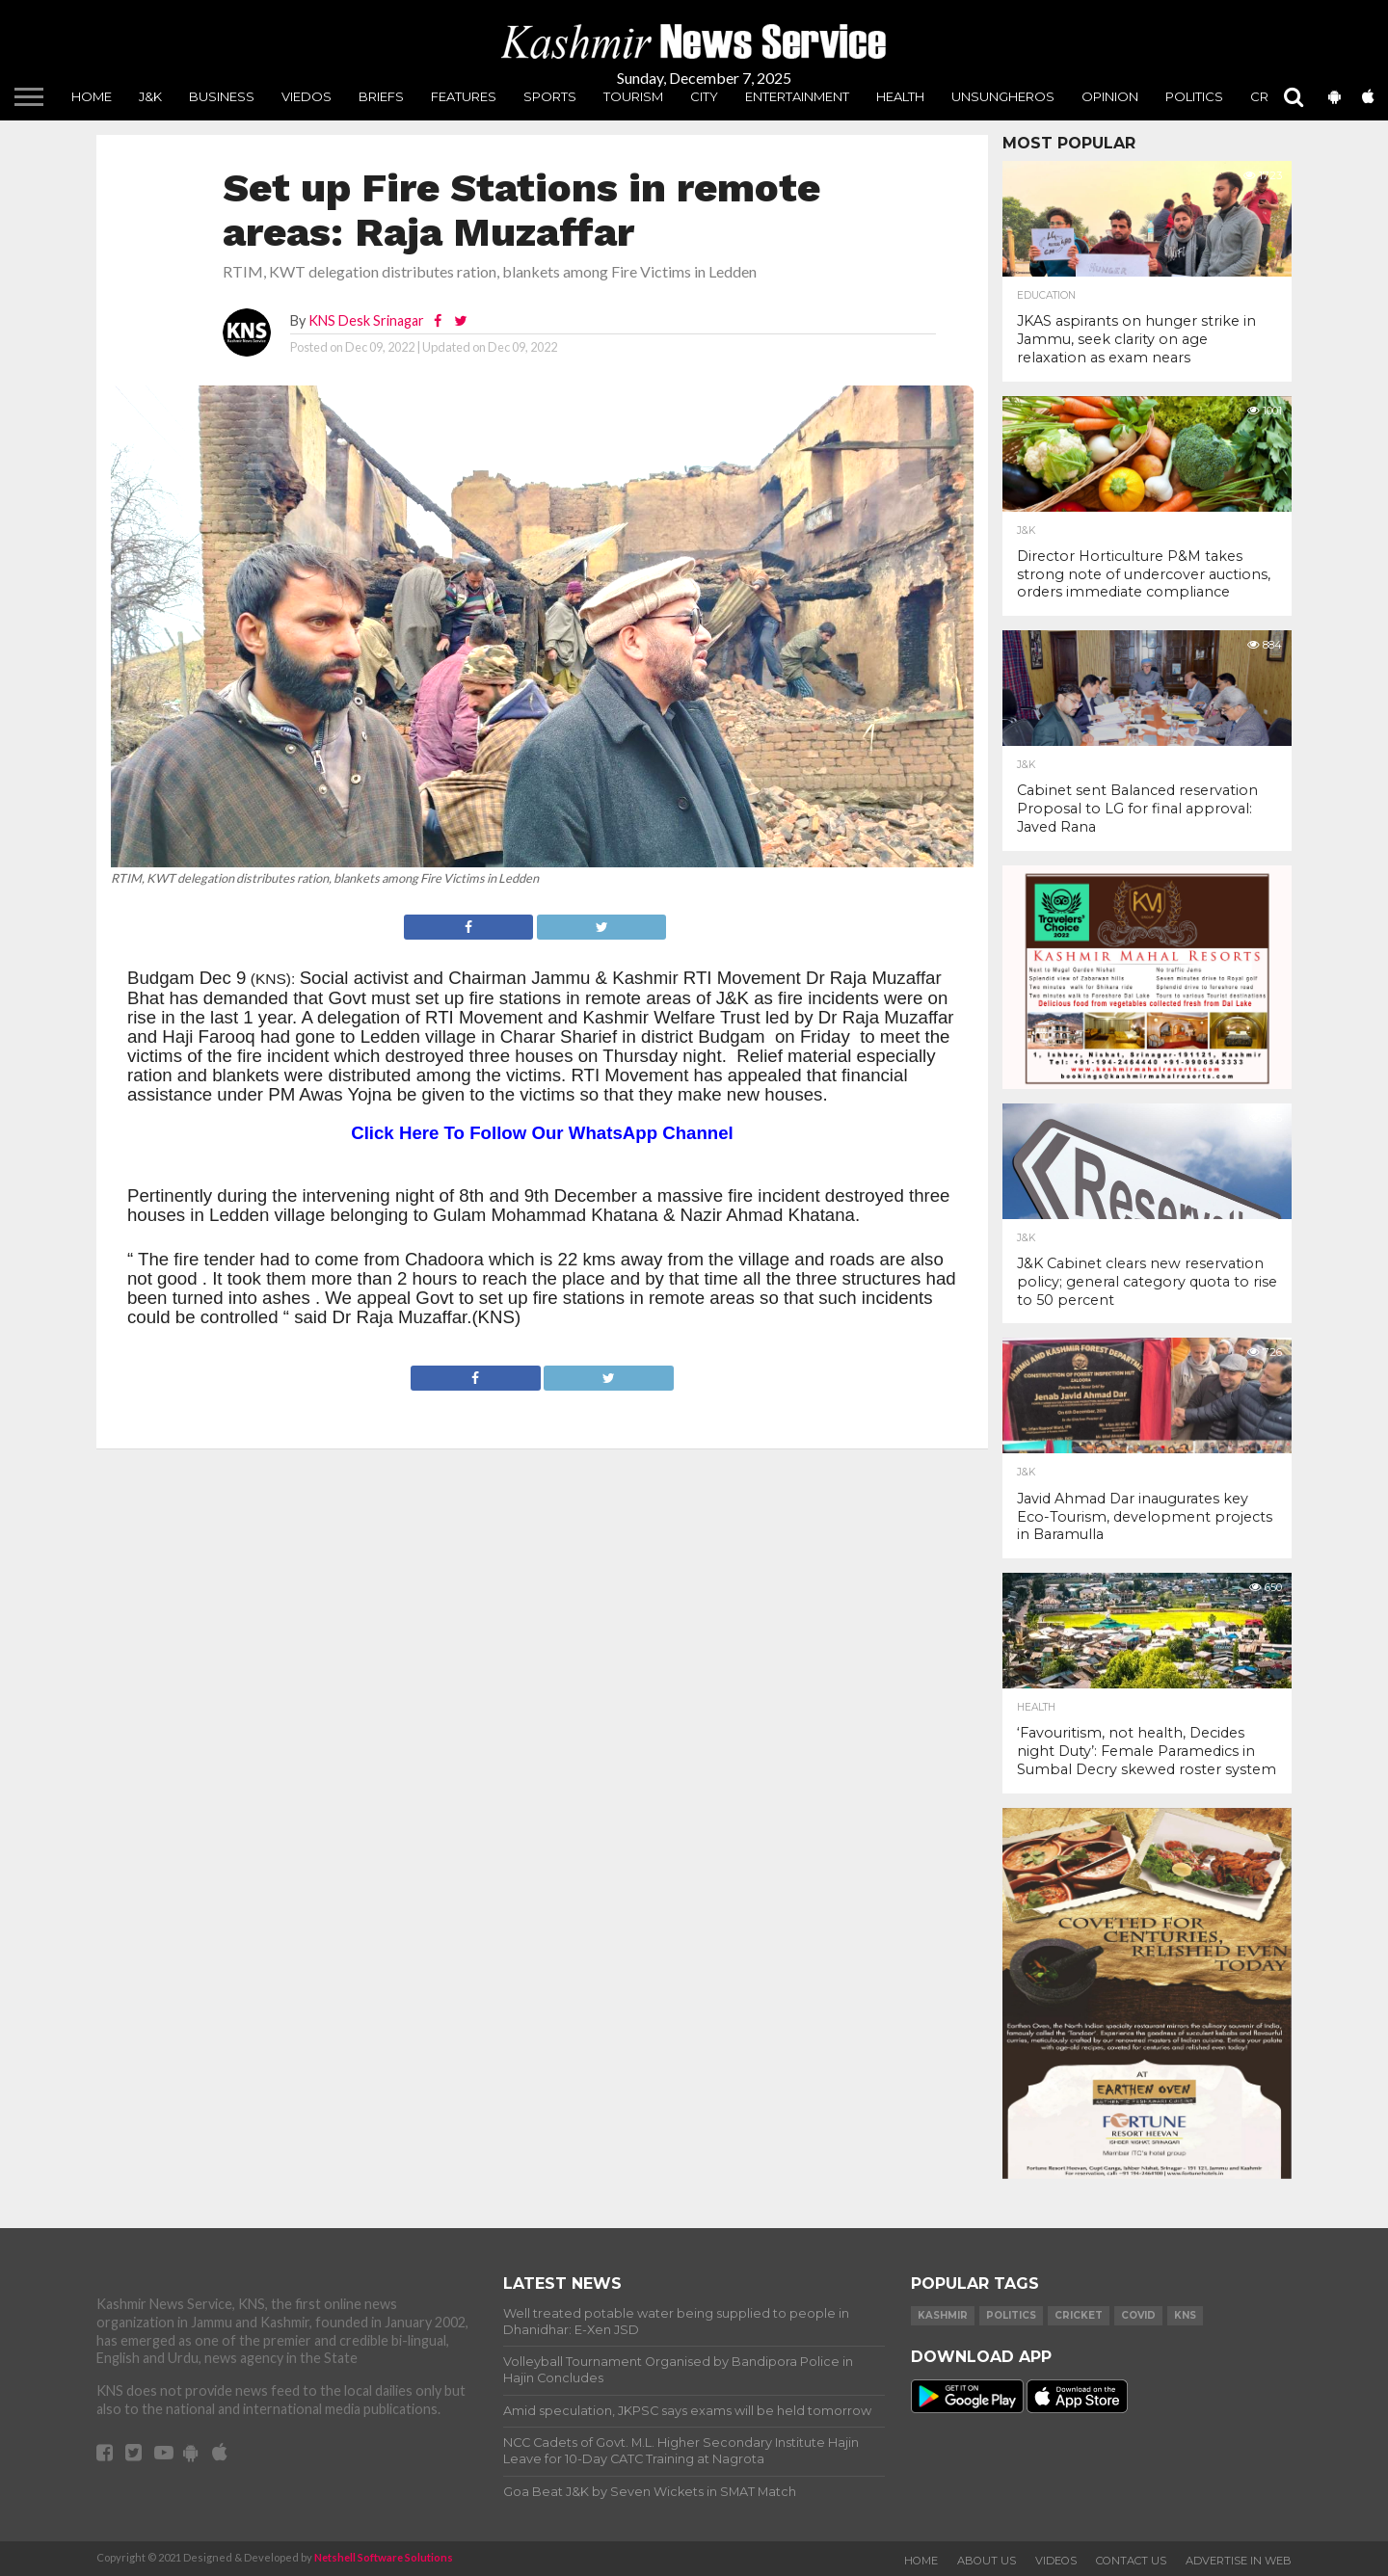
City (704, 96)
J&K (150, 96)
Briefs (381, 96)
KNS (1185, 2315)
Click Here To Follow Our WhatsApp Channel (542, 1133)
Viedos (306, 96)
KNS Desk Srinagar (366, 320)
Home (91, 96)
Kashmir (943, 2315)
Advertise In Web (1239, 2560)
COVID (1138, 2315)
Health (900, 96)
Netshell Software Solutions (383, 2557)
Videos (1056, 2560)
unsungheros (1002, 96)
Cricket (1078, 2315)
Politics (1194, 96)
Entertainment (797, 96)
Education (1046, 296)
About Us (986, 2560)
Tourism (633, 96)
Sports (549, 96)
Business (221, 96)
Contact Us (1131, 2560)
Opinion (1109, 96)
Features (463, 96)
